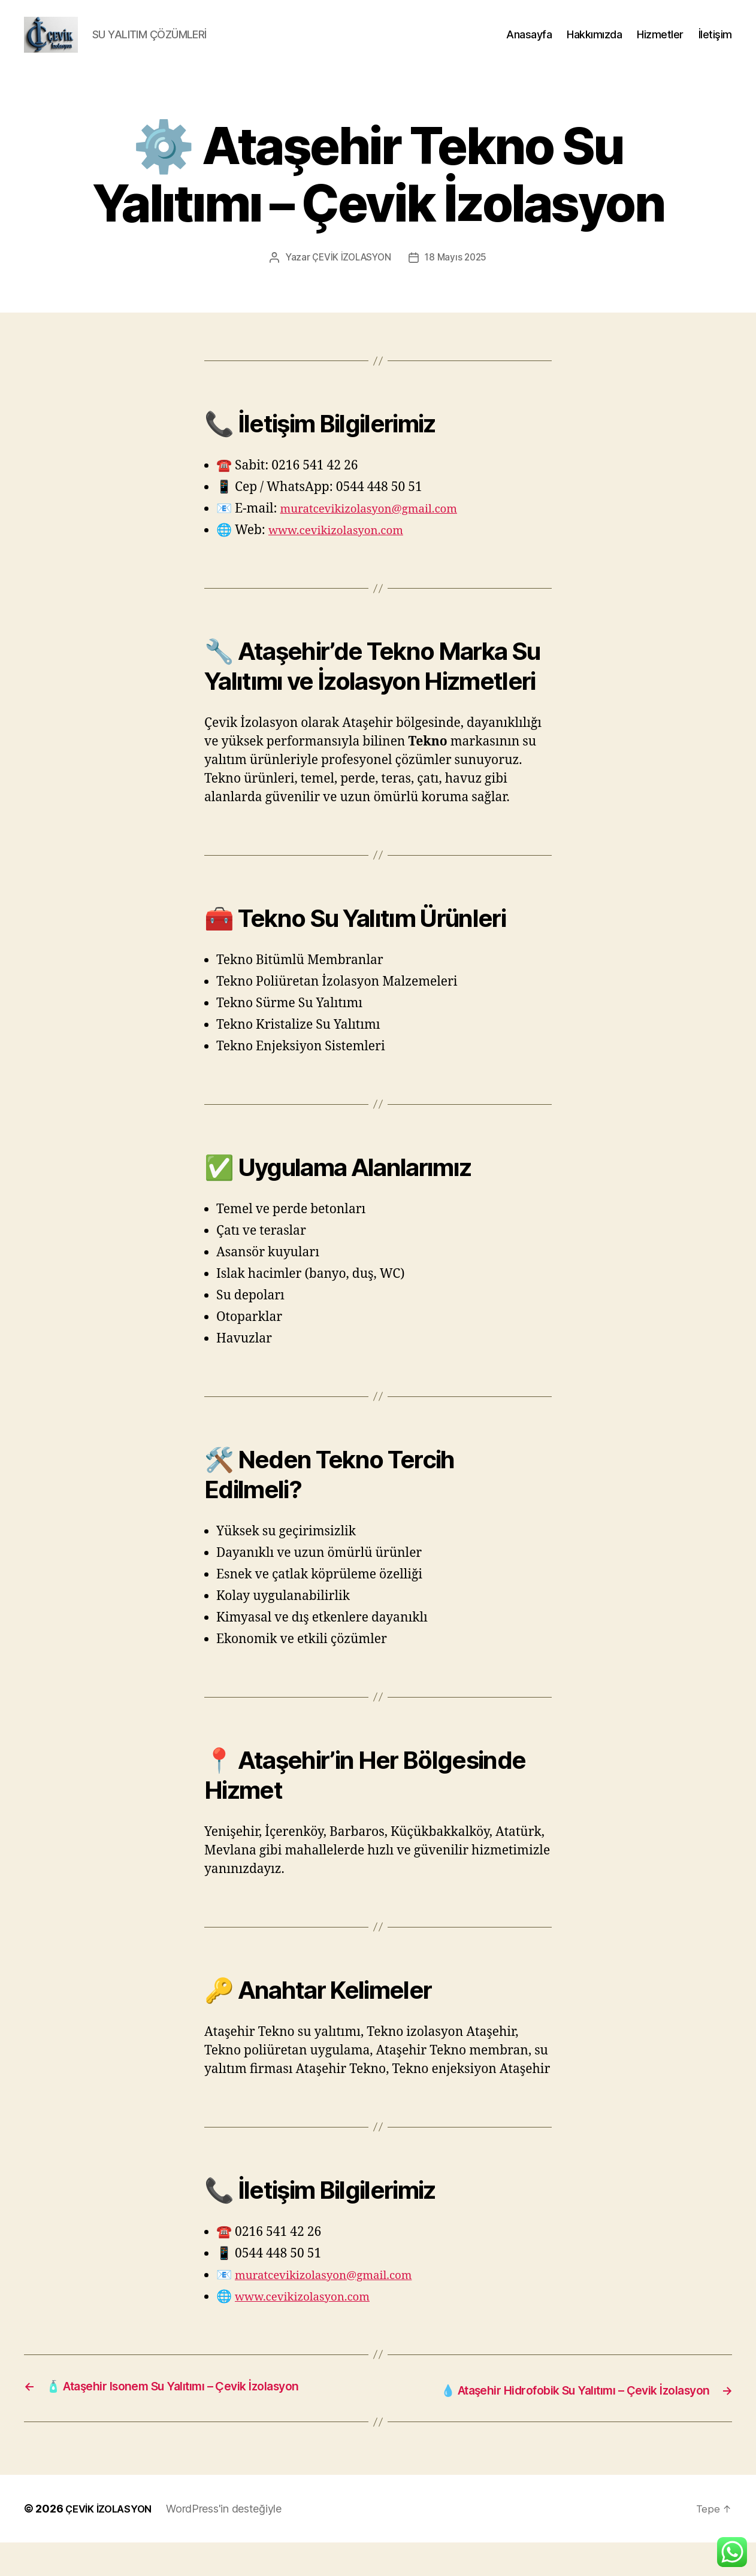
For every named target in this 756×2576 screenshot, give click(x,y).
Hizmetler (660, 43)
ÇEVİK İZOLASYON (350, 275)
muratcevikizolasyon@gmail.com (380, 526)
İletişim (715, 43)
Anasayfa (529, 43)
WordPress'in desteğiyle (233, 2542)
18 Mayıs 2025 (458, 275)
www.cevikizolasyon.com (344, 548)
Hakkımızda (594, 43)
